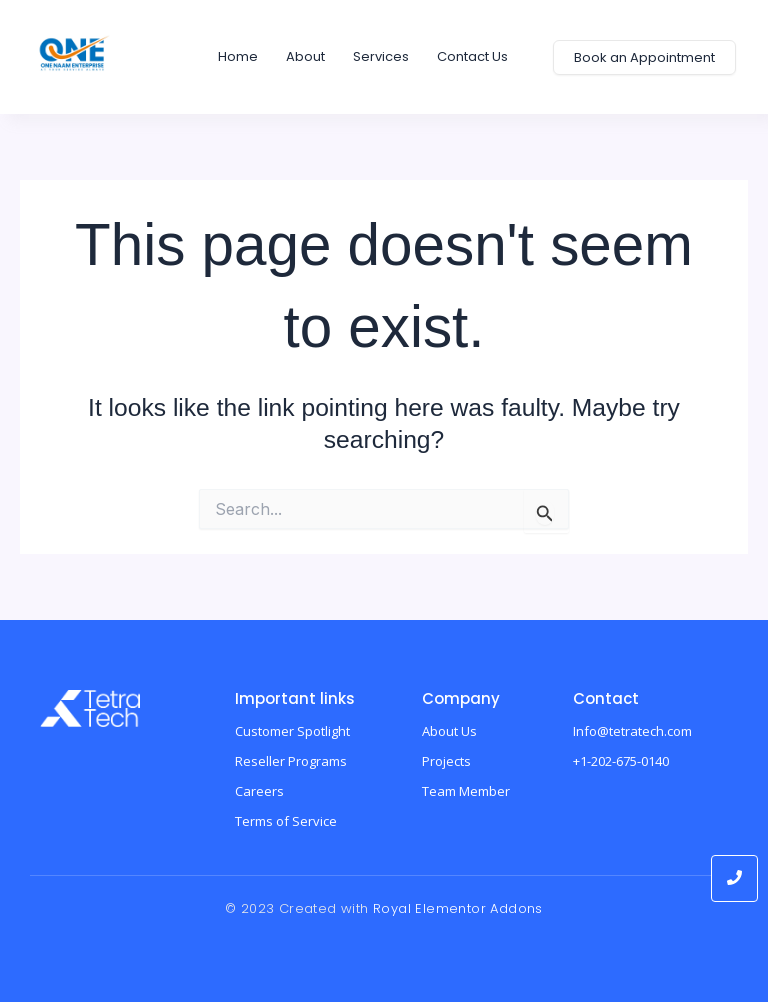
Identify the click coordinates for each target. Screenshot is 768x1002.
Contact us (472, 56)
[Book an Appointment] (644, 57)
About (305, 56)
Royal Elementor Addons (458, 908)
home (238, 56)
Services (381, 56)
